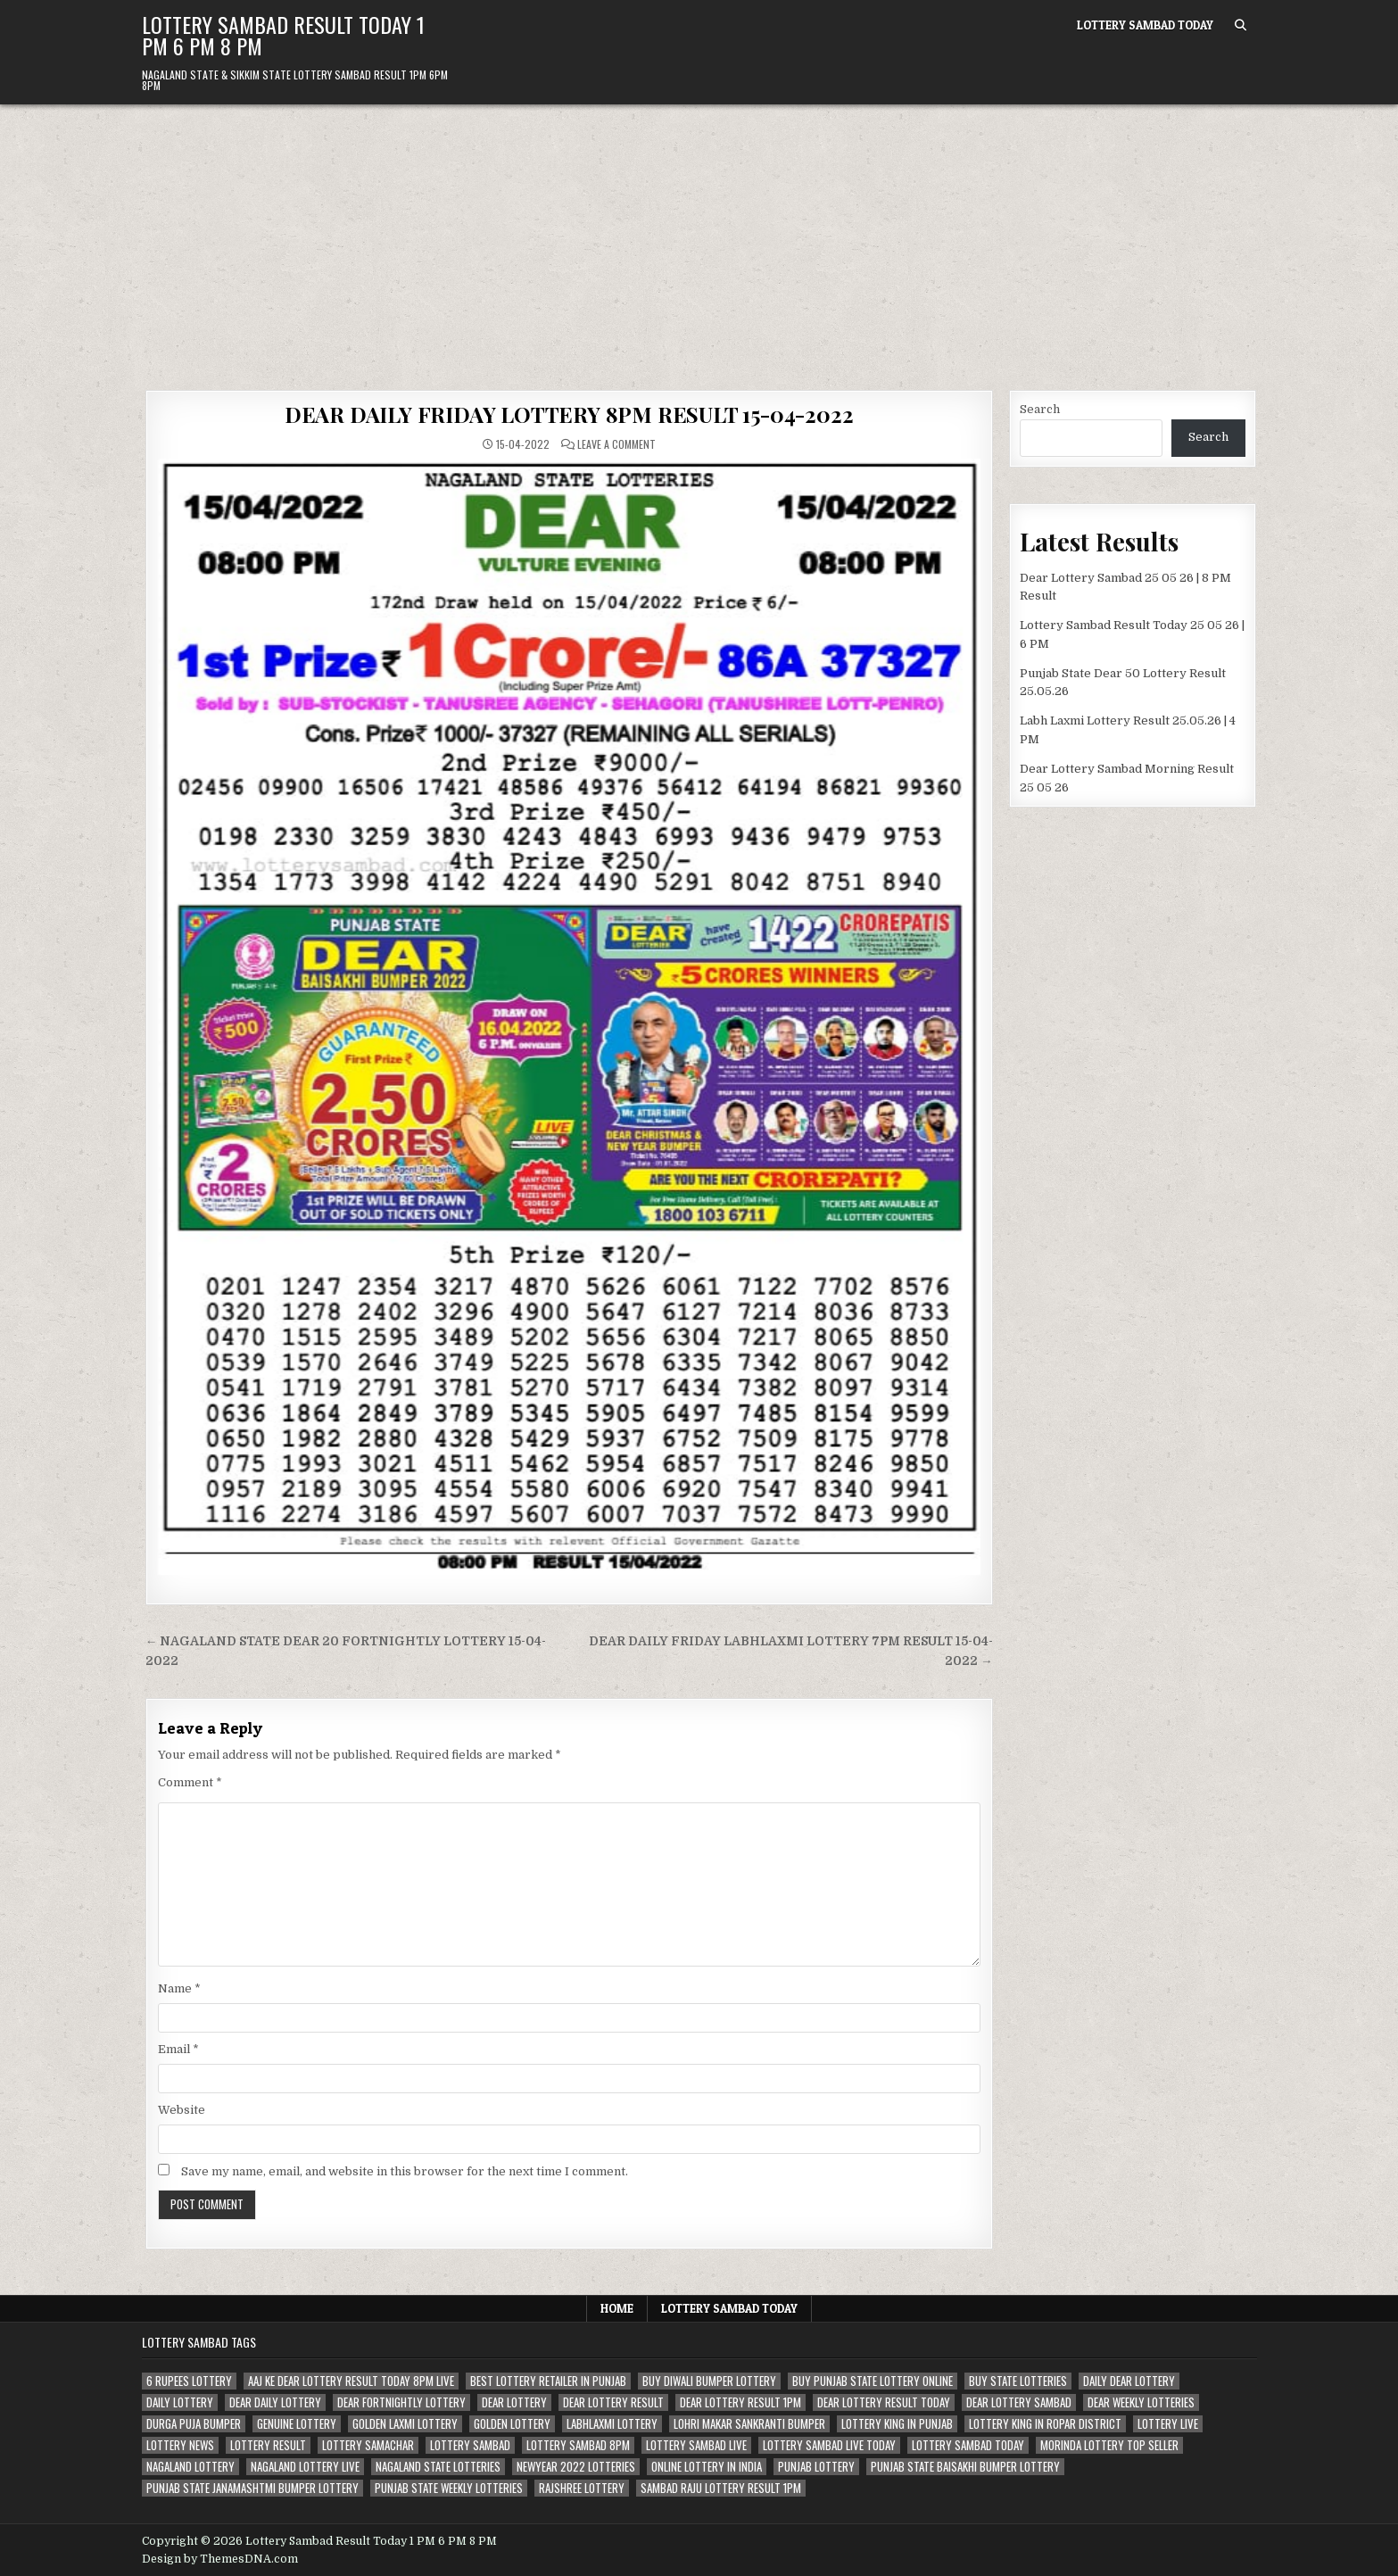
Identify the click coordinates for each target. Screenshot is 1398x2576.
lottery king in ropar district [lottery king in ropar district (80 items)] (1045, 2423)
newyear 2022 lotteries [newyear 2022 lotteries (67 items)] (576, 2466)
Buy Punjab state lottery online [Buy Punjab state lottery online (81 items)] (872, 2381)
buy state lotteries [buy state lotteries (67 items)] (1018, 2381)
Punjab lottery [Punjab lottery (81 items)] (816, 2466)
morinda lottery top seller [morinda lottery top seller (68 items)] (1109, 2445)
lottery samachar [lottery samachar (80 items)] (368, 2445)
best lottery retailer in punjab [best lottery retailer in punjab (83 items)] (548, 2381)
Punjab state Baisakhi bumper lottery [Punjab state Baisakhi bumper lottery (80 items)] (965, 2466)
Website (181, 2109)
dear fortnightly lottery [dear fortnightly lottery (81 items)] (401, 2402)
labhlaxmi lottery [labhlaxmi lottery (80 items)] (612, 2423)
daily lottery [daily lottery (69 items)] (179, 2402)
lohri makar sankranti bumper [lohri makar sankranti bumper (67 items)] (749, 2423)
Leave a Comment (616, 444)
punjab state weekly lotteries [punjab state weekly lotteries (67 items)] (449, 2488)
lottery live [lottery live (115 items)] (1167, 2423)
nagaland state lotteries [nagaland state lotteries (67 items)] (438, 2466)
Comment (190, 1782)
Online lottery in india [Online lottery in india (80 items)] (706, 2466)
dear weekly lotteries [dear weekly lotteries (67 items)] (1141, 2402)
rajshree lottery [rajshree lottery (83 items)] (582, 2488)
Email (178, 2049)
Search (1040, 409)
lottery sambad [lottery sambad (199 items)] (470, 2445)
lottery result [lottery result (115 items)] (268, 2445)
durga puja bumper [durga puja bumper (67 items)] (193, 2423)
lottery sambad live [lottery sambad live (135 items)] (696, 2445)
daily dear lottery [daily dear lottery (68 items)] (1129, 2381)
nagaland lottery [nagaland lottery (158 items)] (190, 2466)
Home (616, 2308)
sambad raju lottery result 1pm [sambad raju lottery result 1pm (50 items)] (721, 2488)
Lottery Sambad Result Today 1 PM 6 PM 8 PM (283, 35)
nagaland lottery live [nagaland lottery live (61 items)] (305, 2466)
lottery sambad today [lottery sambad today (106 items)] (968, 2445)
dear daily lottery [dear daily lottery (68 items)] (275, 2402)
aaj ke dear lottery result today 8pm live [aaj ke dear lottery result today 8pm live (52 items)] (351, 2381)
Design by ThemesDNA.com (220, 2559)
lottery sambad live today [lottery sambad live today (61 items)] (829, 2445)
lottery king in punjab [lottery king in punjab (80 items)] (897, 2423)
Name (179, 1988)
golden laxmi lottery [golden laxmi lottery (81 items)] (405, 2423)
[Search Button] (1240, 25)
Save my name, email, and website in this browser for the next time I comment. (404, 2171)
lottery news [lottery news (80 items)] (180, 2445)
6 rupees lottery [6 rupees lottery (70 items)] (189, 2381)
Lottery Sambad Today (1145, 25)
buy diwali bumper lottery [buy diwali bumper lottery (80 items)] (709, 2381)
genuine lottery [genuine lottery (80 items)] (296, 2423)
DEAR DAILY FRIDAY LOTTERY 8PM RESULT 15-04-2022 (569, 414)
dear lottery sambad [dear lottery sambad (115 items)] (1018, 2402)
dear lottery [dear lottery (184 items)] (514, 2402)
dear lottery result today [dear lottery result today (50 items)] (883, 2402)
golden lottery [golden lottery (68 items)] (512, 2423)
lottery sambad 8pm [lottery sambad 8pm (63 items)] (578, 2445)
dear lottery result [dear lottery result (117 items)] (613, 2402)
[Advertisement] (699, 238)
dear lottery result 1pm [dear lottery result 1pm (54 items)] (740, 2402)
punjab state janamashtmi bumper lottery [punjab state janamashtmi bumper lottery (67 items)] (252, 2488)
